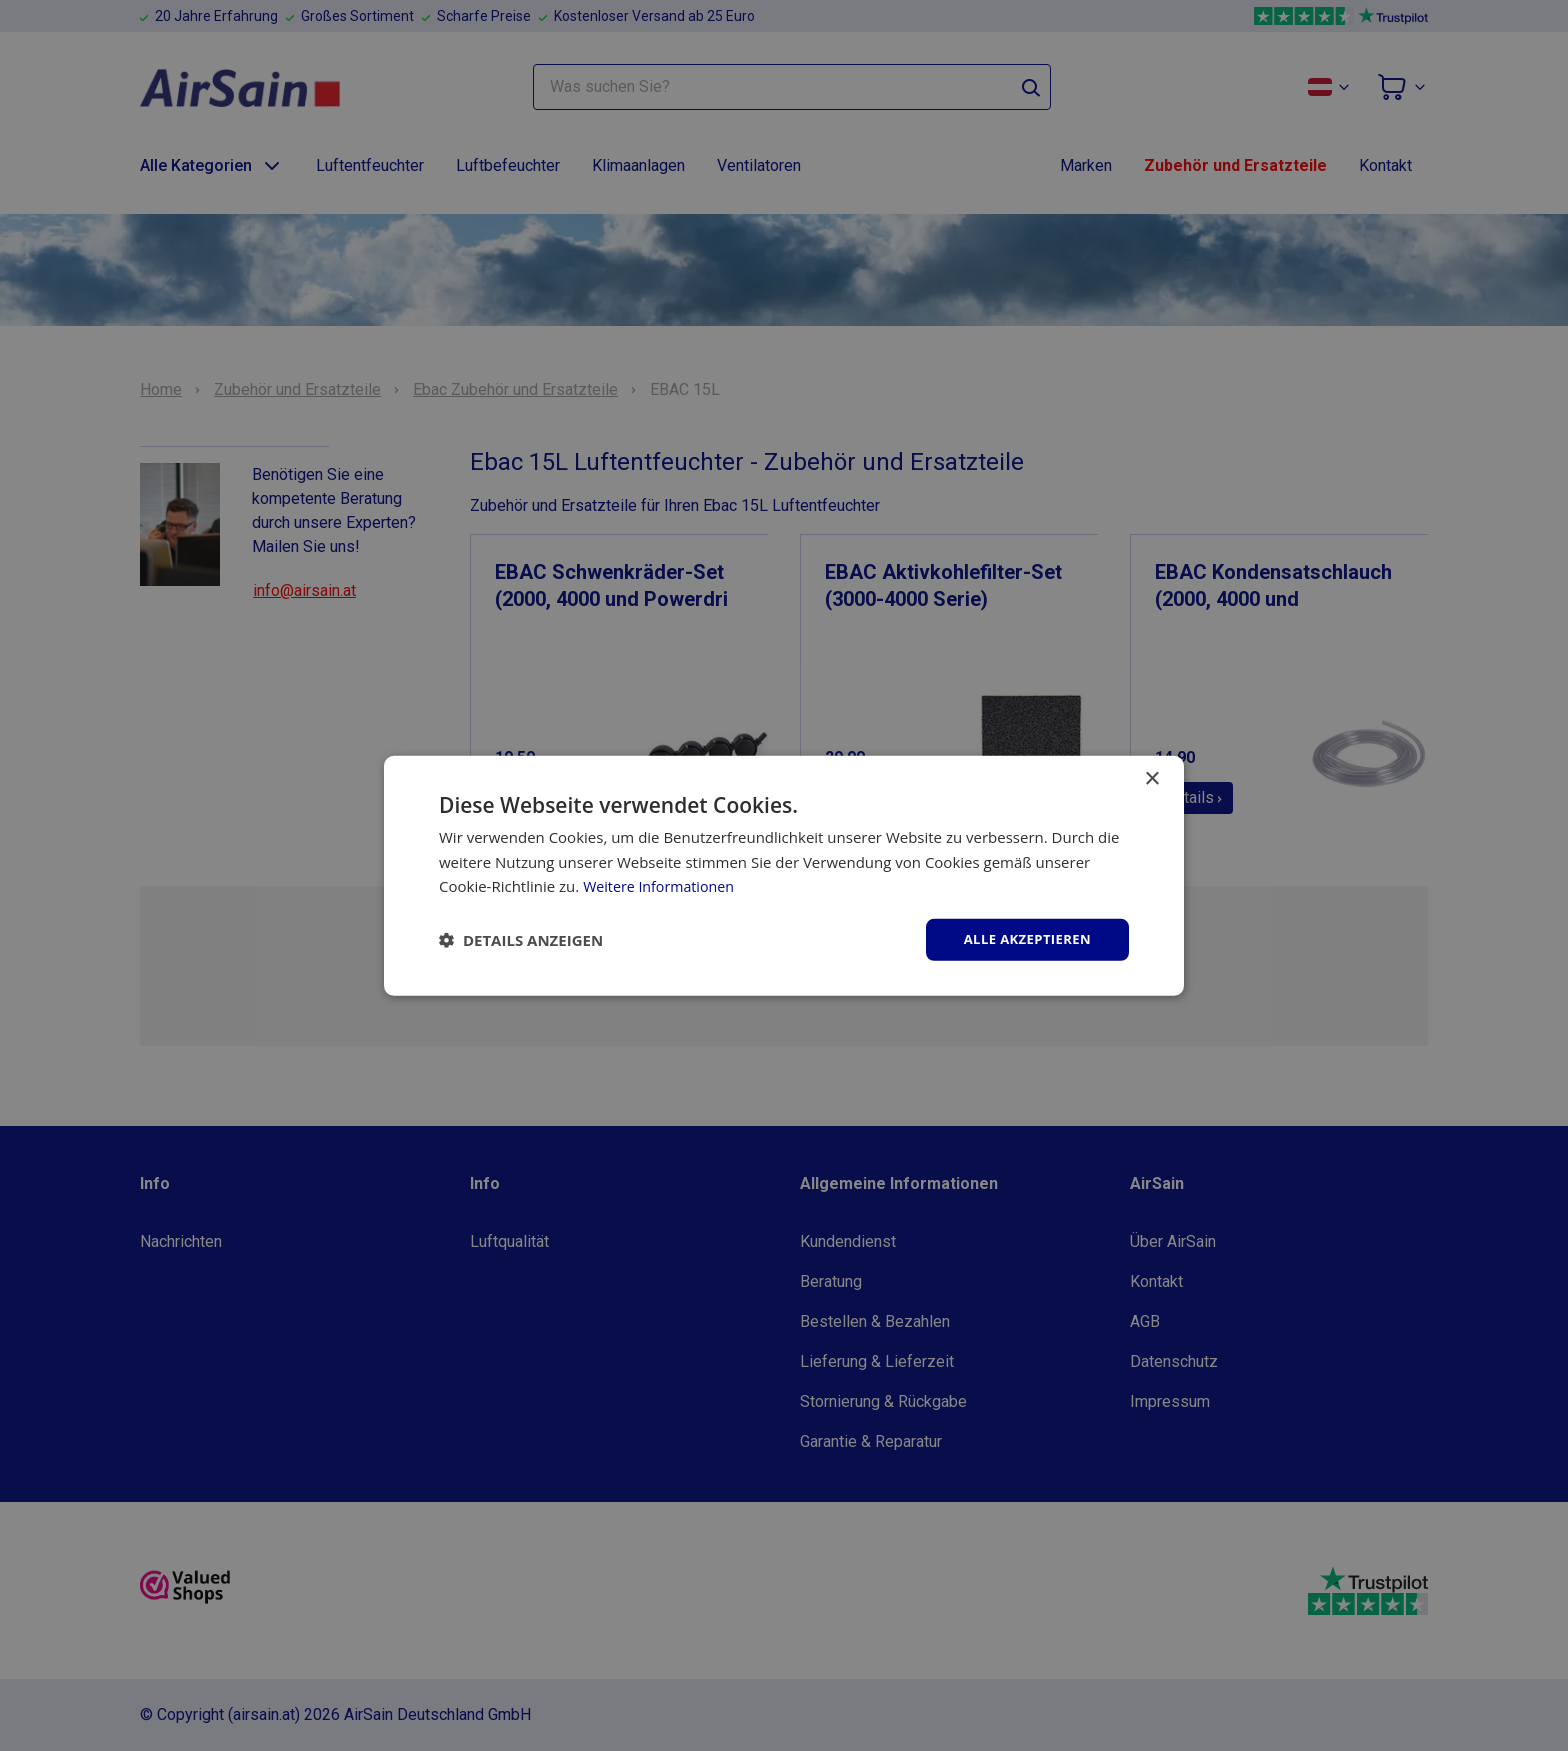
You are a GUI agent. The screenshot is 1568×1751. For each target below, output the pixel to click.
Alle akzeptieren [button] (1023, 938)
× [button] (1151, 777)
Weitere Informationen (662, 885)
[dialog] (784, 875)
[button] (521, 940)
